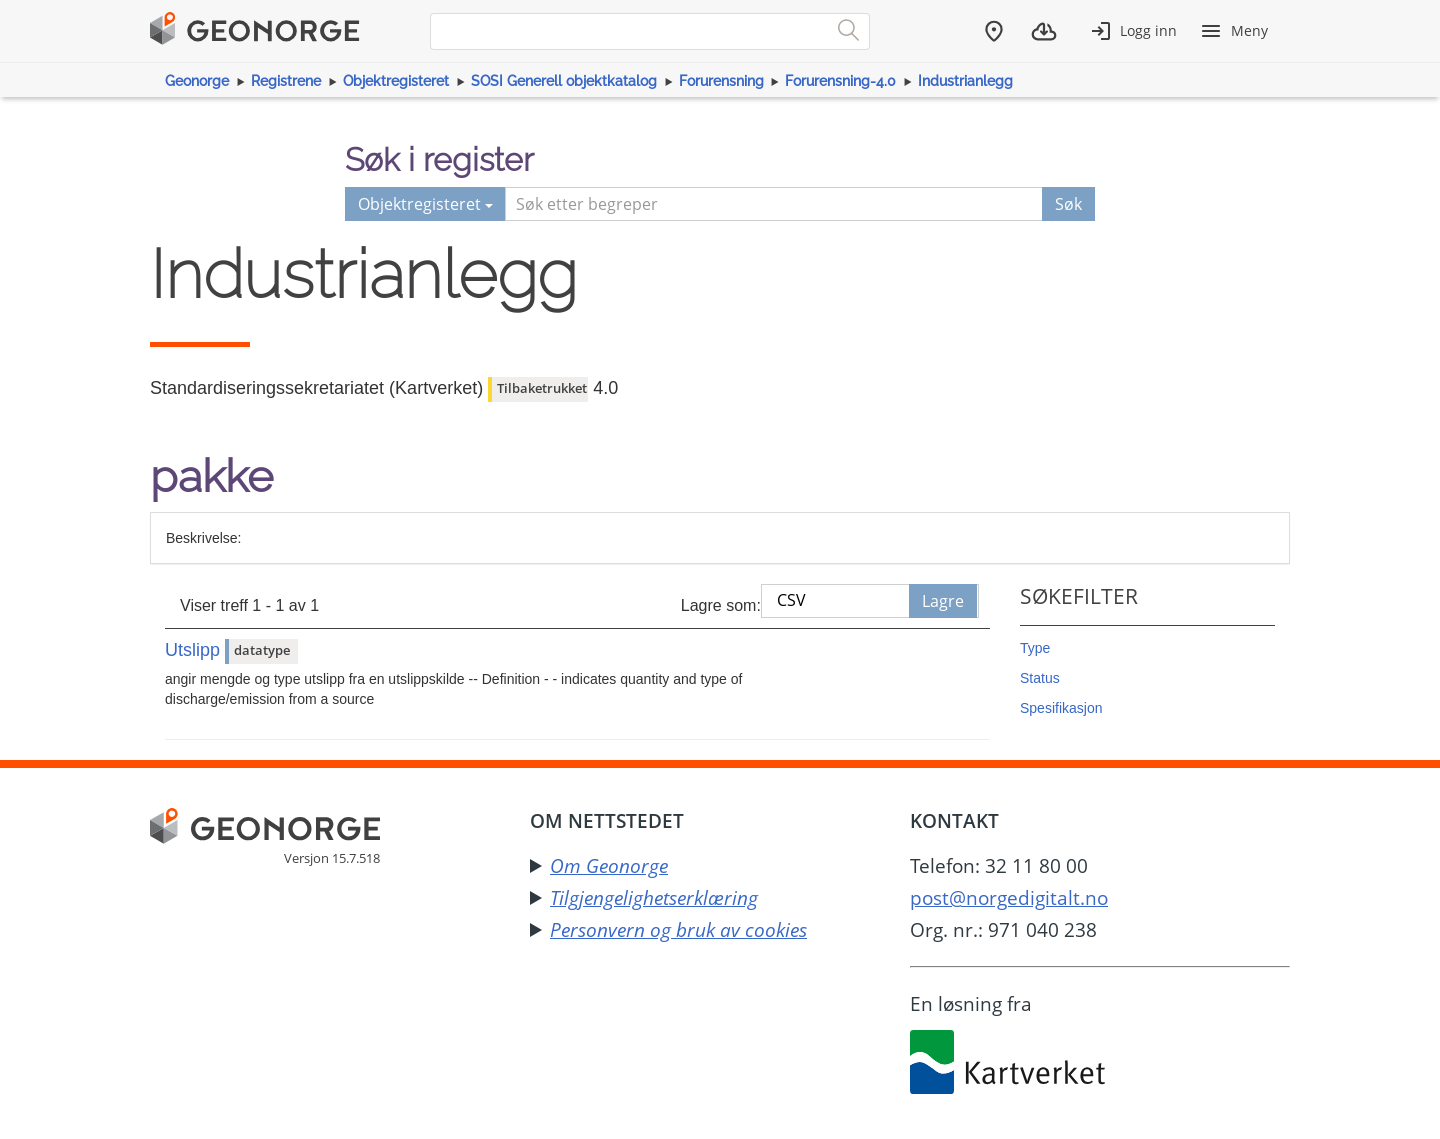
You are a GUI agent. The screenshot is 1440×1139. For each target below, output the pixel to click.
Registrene (286, 81)
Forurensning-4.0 (840, 81)
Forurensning (721, 81)
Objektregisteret (396, 81)
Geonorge (197, 81)
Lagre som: (721, 605)
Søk (1068, 204)
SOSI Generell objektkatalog (564, 81)
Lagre (943, 601)
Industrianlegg (965, 81)
